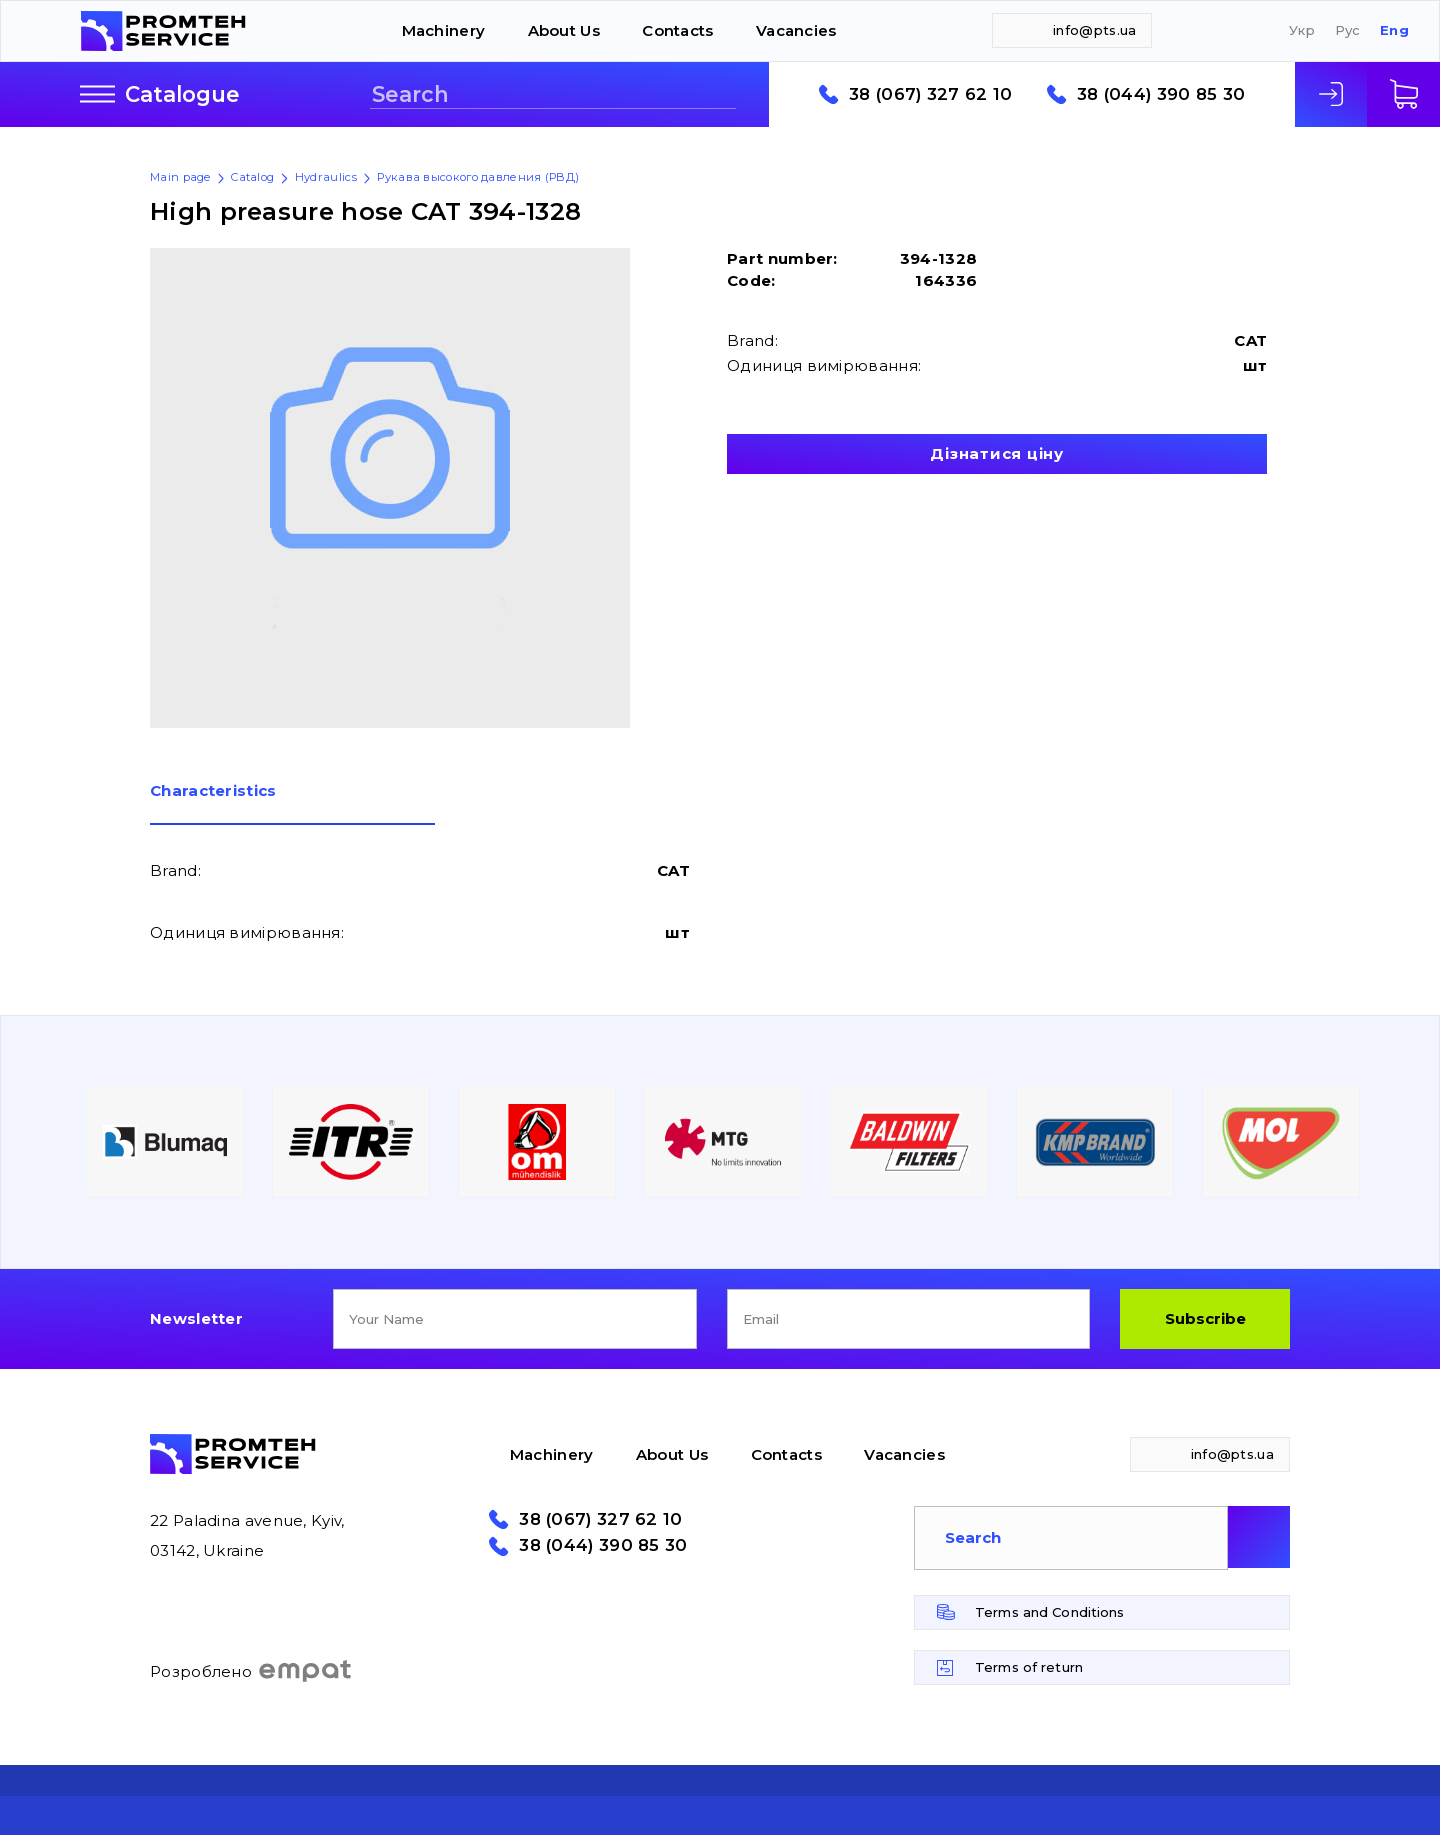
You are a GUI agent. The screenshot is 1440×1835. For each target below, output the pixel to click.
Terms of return (1029, 1667)
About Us (564, 30)
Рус (1348, 30)
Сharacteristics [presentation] (213, 791)
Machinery (444, 30)
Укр (1302, 30)
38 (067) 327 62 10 (930, 94)
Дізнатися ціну (997, 453)
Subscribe (1205, 1318)
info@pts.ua (1094, 30)
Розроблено (251, 1671)
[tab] (292, 804)
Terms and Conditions (1050, 1612)
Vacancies (796, 30)
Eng (1394, 30)
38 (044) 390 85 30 (1161, 94)
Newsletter (196, 1318)
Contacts (677, 30)
